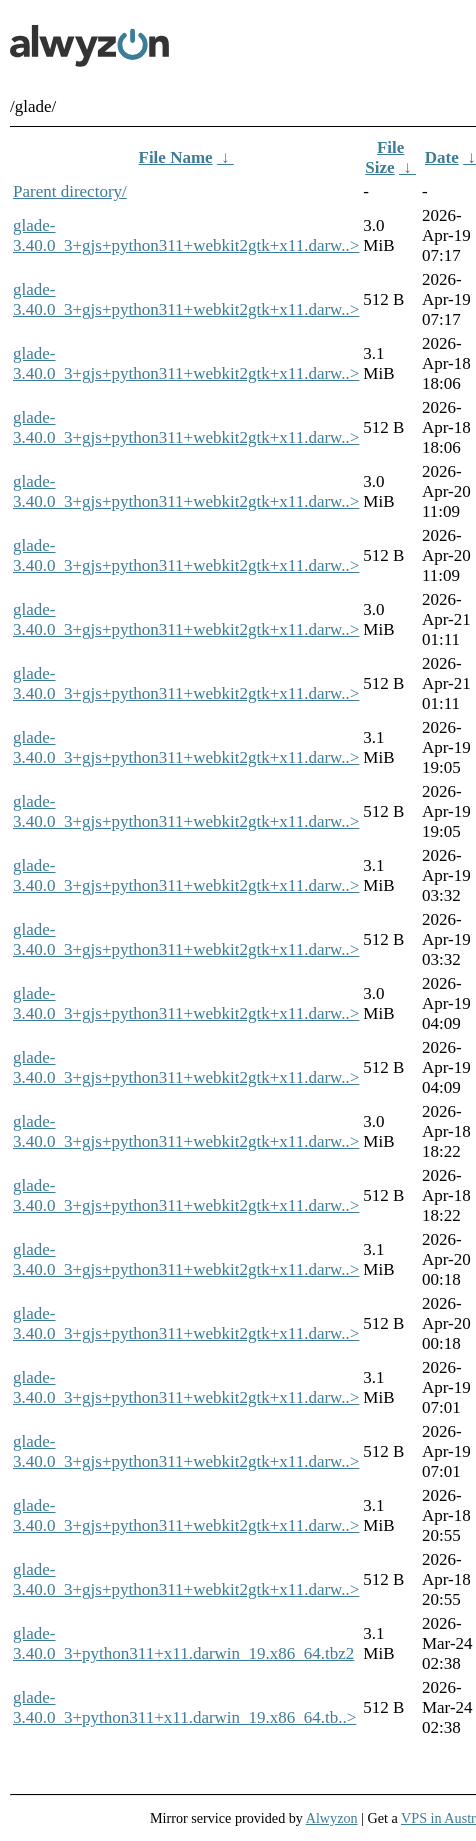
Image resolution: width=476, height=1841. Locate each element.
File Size (384, 157)
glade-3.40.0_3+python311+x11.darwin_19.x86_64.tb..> (184, 1707)
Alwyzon (332, 1818)
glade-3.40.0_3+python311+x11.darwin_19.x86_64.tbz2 (183, 1643)
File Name (176, 157)
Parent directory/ (70, 191)
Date (442, 157)
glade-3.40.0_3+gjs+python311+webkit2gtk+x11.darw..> (186, 235)
